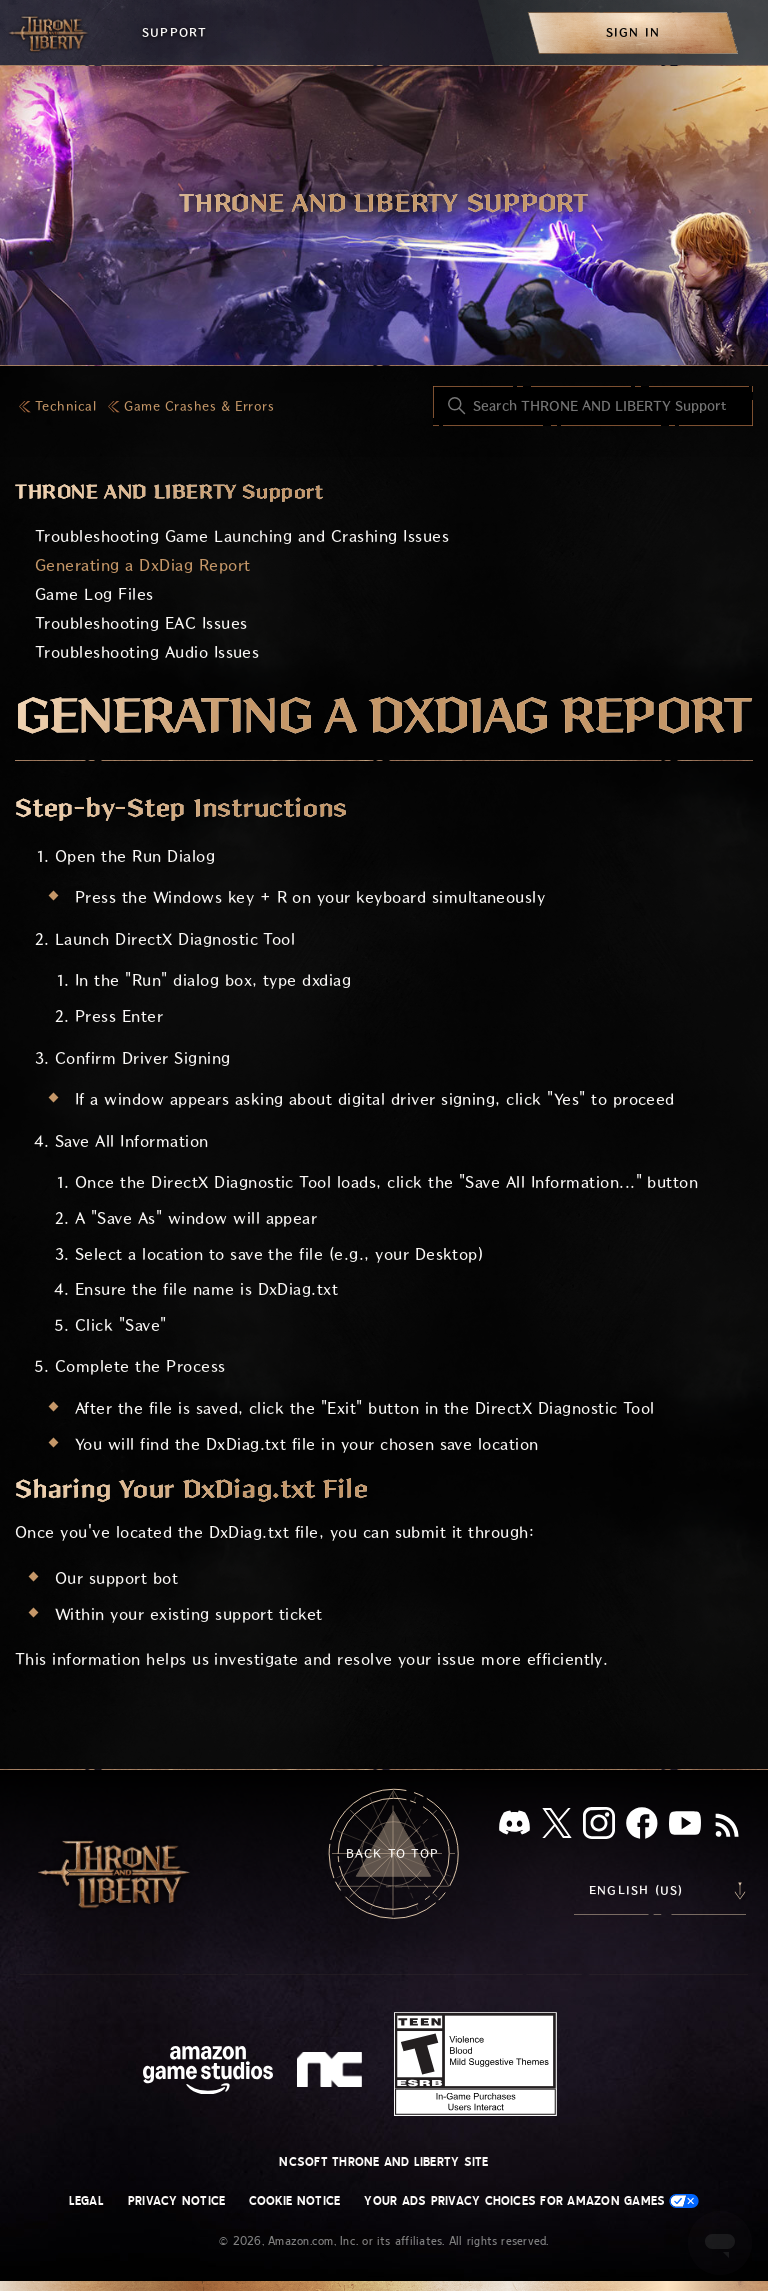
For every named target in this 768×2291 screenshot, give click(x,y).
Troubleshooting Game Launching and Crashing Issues (242, 536)
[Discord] (514, 1826)
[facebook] (642, 1827)
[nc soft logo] (332, 2074)
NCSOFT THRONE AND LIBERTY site (383, 2162)
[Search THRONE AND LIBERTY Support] (593, 406)
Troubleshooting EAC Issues (141, 623)
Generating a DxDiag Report (142, 565)
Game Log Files (94, 594)
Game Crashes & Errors (199, 406)
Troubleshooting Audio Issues (147, 652)
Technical (65, 406)
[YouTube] (685, 1827)
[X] (557, 1826)
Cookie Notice (294, 2201)
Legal (86, 2201)
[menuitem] (633, 32)
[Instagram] (599, 1827)
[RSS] (727, 1827)
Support (174, 32)
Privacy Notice (176, 2201)
